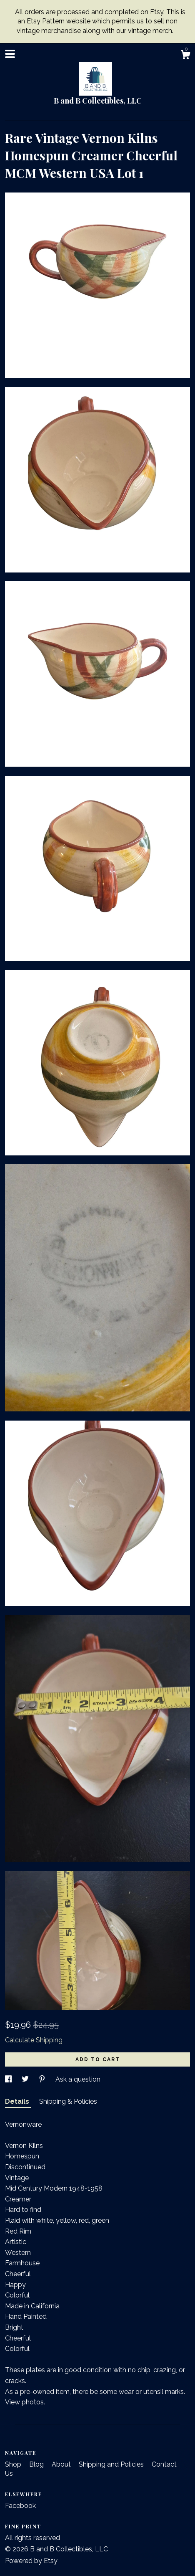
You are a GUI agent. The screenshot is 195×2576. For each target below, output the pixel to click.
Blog (37, 2464)
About (62, 2464)
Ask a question (77, 2079)
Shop (14, 2464)
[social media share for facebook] (9, 2079)
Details (18, 2101)
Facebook (20, 2506)
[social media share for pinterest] (43, 2079)
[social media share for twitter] (26, 2079)
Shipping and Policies (112, 2464)
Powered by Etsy (31, 2561)
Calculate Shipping (33, 2040)
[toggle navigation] (10, 54)
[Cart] (185, 56)
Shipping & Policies (68, 2101)
